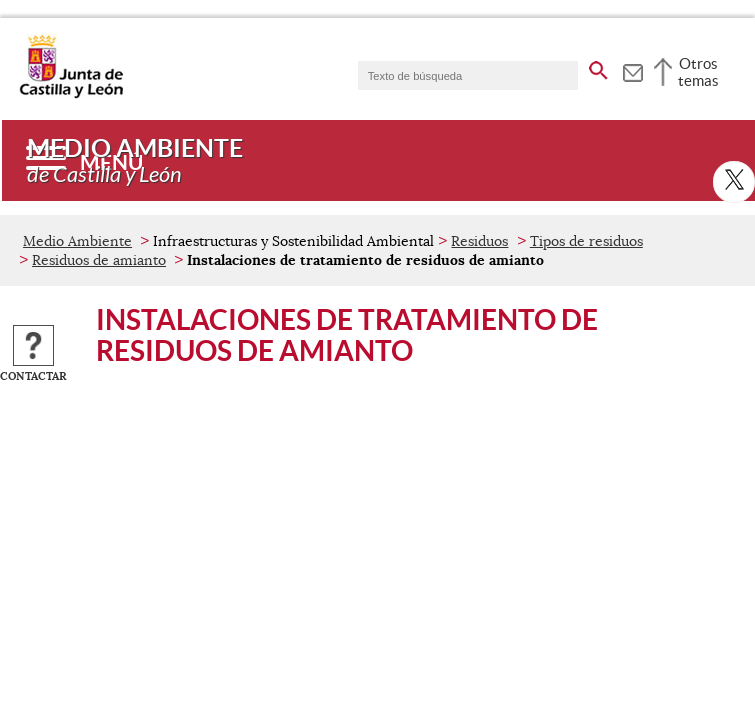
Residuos (479, 241)
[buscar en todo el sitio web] (598, 67)
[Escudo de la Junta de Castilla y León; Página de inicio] (71, 94)
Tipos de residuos (586, 241)
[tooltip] (632, 70)
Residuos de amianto (99, 260)
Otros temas (698, 72)
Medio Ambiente (77, 241)
